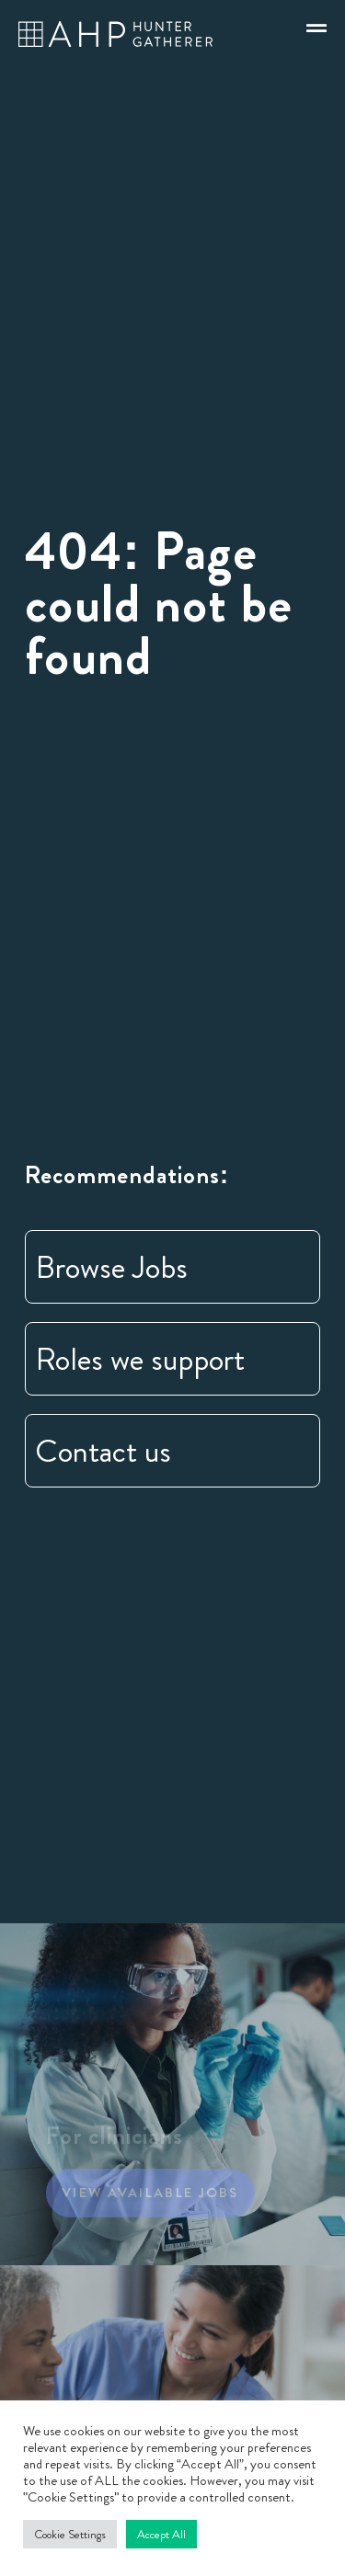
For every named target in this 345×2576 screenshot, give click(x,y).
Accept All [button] (161, 2534)
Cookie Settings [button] (70, 2534)
